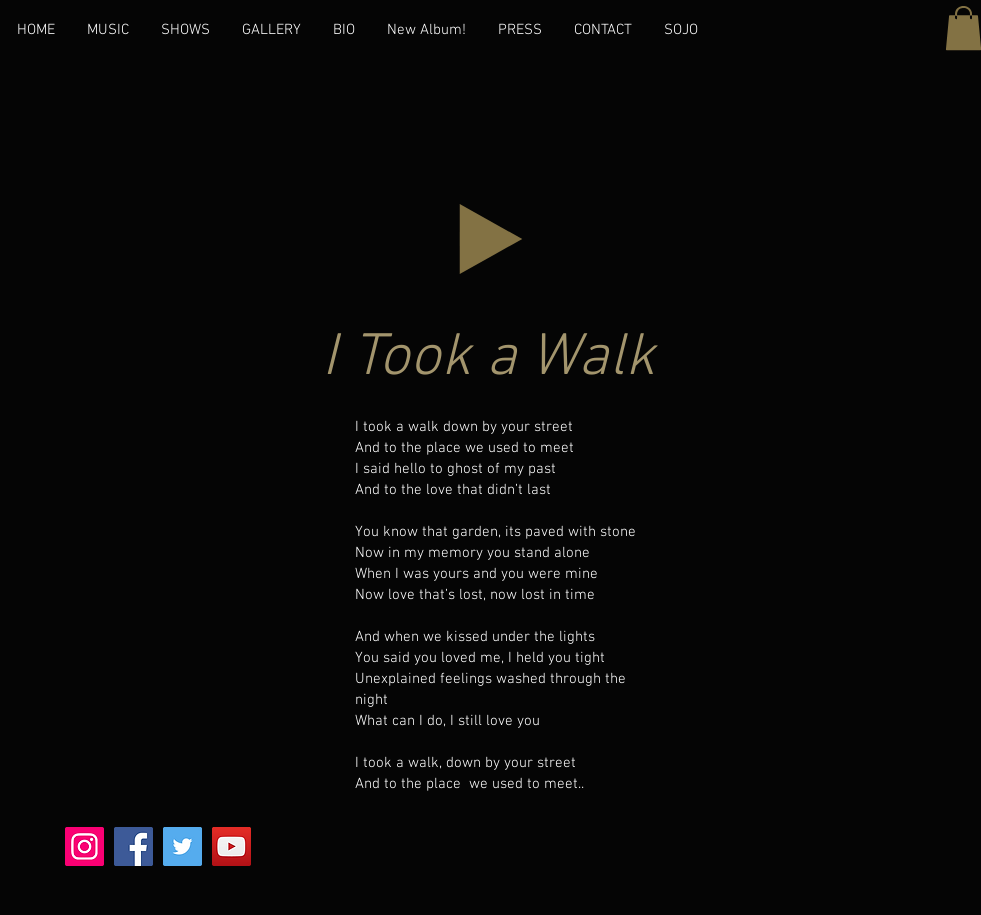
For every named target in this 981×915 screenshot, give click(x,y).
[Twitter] (182, 846)
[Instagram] (84, 846)
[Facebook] (133, 846)
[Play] (491, 239)
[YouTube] (231, 846)
